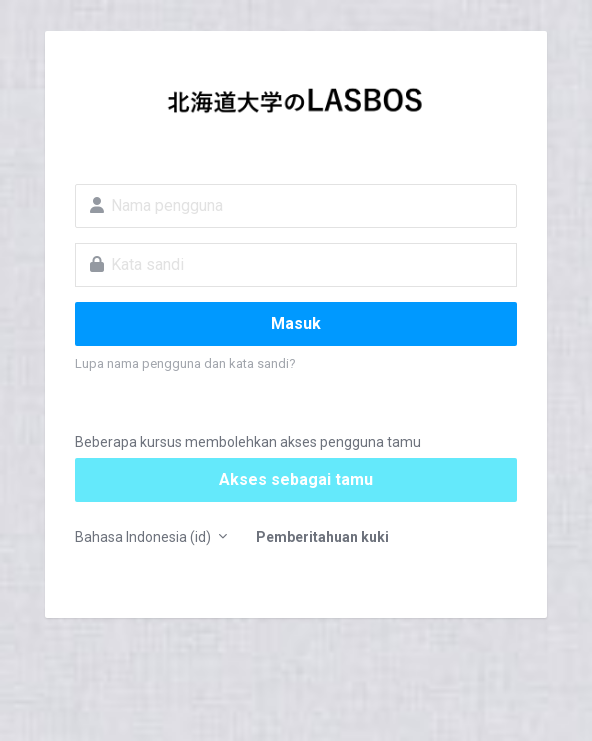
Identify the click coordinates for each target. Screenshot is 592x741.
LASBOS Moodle (296, 106)
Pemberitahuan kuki (322, 537)
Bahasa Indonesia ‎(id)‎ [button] (144, 537)
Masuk (296, 323)
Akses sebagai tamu (296, 479)
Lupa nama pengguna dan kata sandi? (185, 363)
